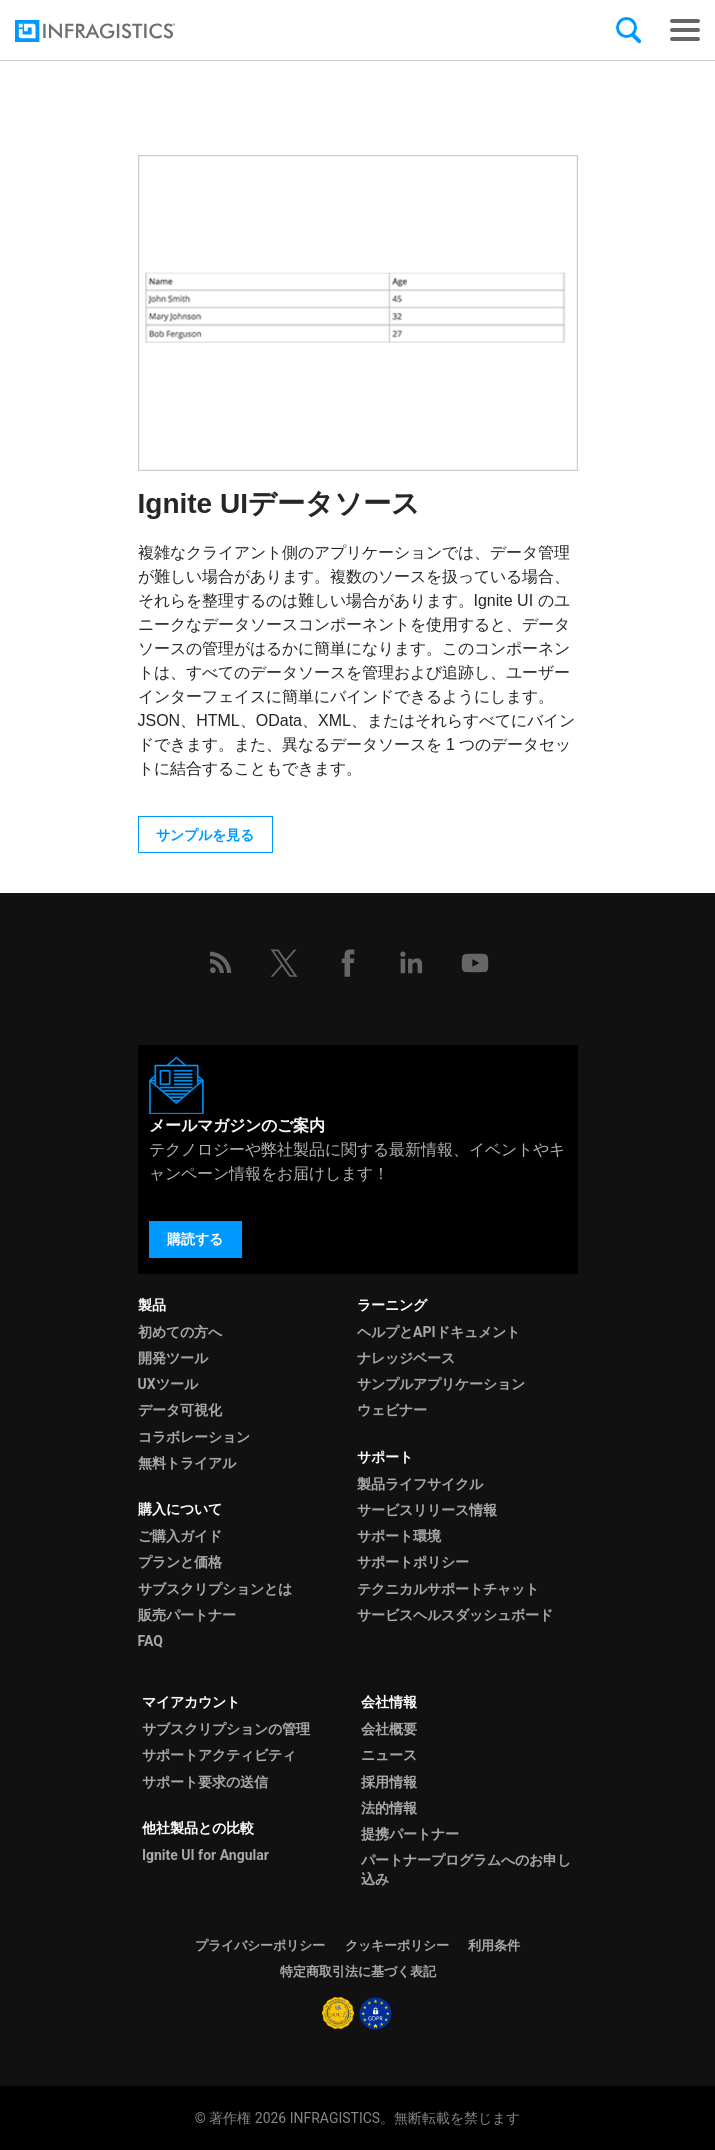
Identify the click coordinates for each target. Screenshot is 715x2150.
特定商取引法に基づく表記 (358, 1971)
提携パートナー (410, 1834)
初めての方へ (180, 1332)
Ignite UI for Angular (205, 1855)
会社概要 (389, 1729)
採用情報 (389, 1782)
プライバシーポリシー (260, 1945)
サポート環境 (399, 1536)
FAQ (150, 1641)
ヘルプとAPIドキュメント (438, 1332)
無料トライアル (187, 1463)
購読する (195, 1239)
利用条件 (494, 1945)
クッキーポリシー (397, 1945)
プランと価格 (180, 1562)
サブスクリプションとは (215, 1589)
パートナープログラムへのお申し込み (466, 1869)
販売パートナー (187, 1615)
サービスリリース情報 (427, 1510)
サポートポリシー (413, 1562)
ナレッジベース (406, 1358)
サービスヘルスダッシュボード (455, 1615)
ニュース (389, 1755)
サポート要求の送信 (205, 1782)
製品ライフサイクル (420, 1484)
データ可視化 (180, 1410)
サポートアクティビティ (219, 1755)
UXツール (168, 1384)
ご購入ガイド (180, 1536)
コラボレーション (194, 1437)
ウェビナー (392, 1410)
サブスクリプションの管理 (226, 1729)
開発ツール (173, 1358)
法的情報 (389, 1808)
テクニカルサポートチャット (448, 1589)
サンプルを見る (205, 835)
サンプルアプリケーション (441, 1384)
